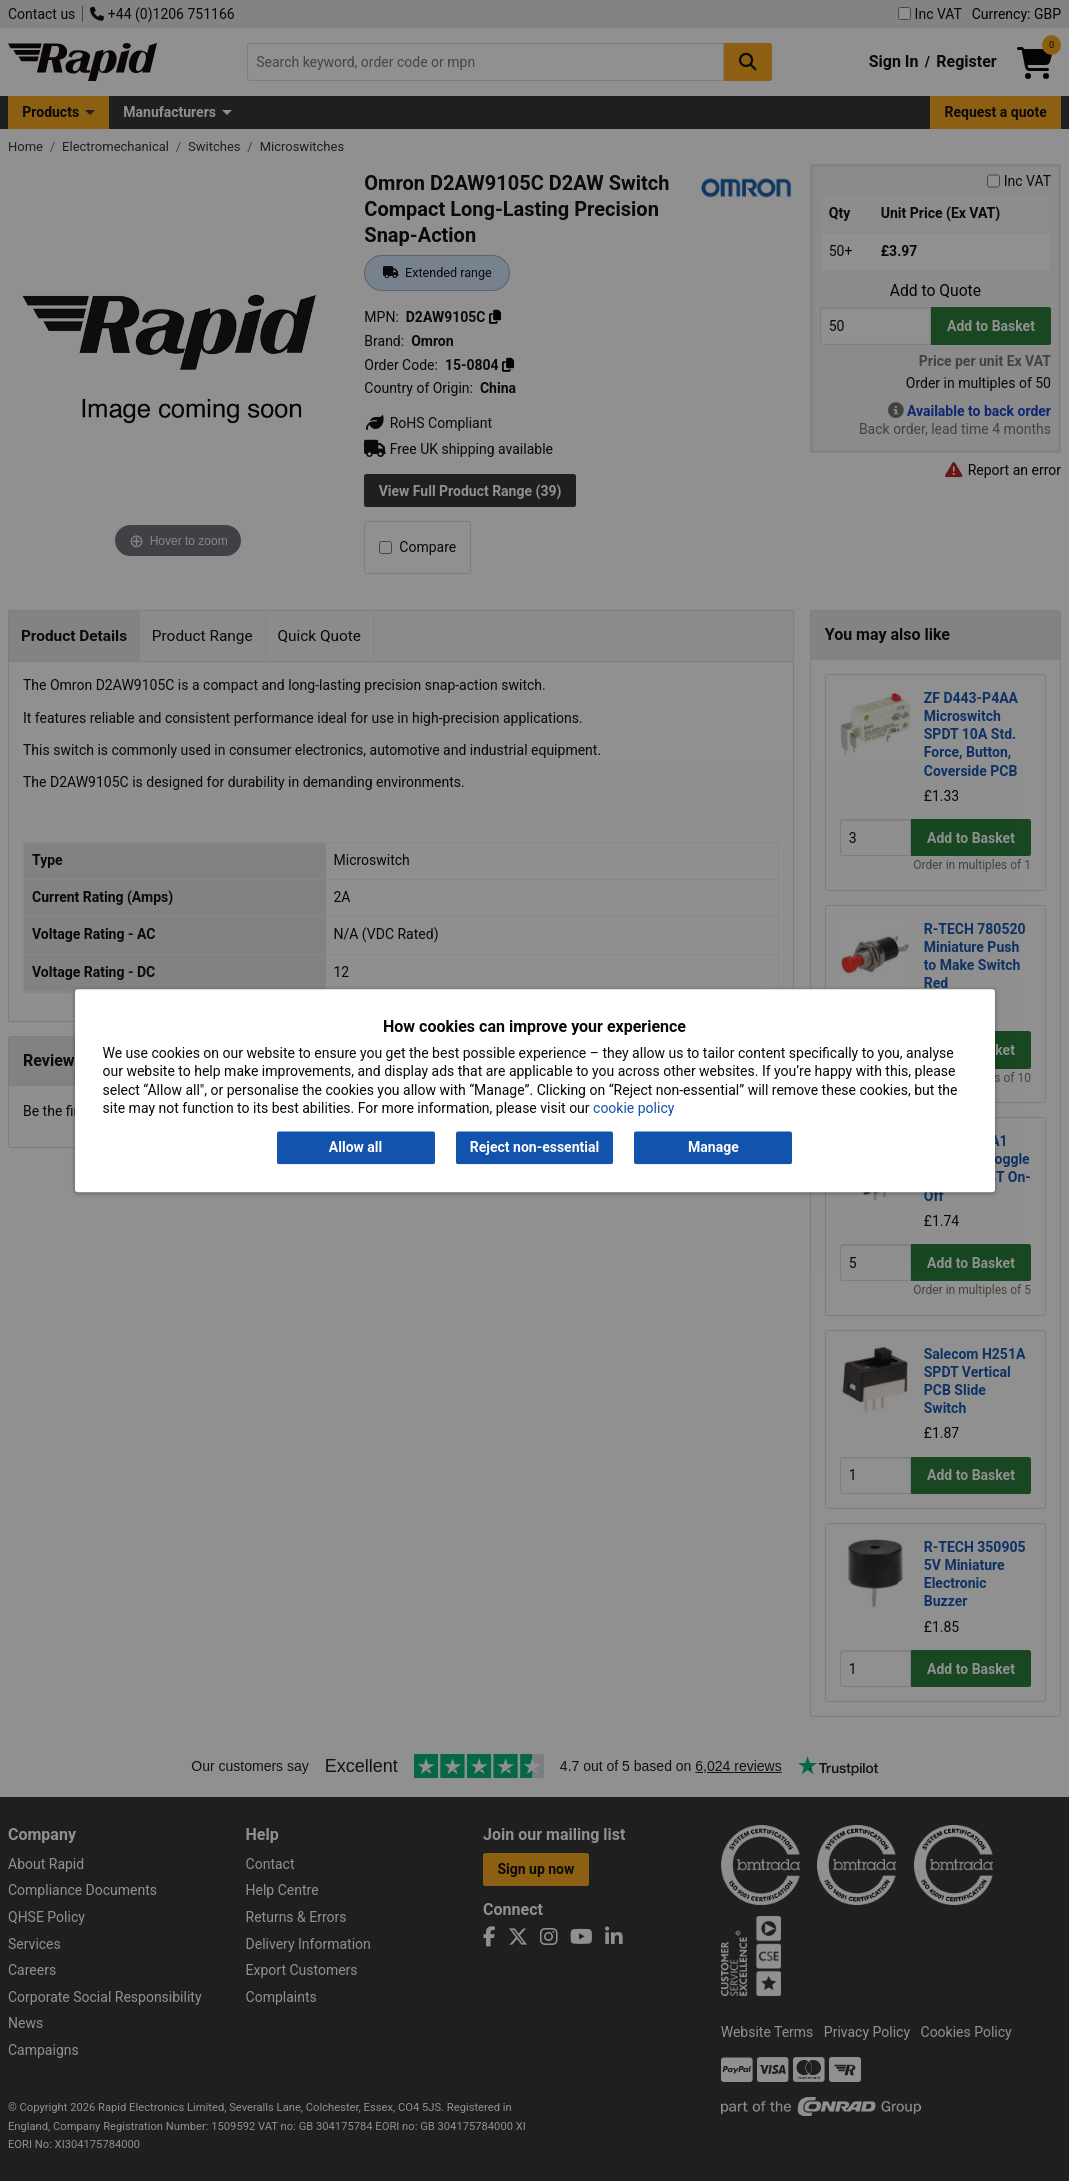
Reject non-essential (534, 1148)
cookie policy (633, 1108)
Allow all (355, 1148)
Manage (713, 1148)
